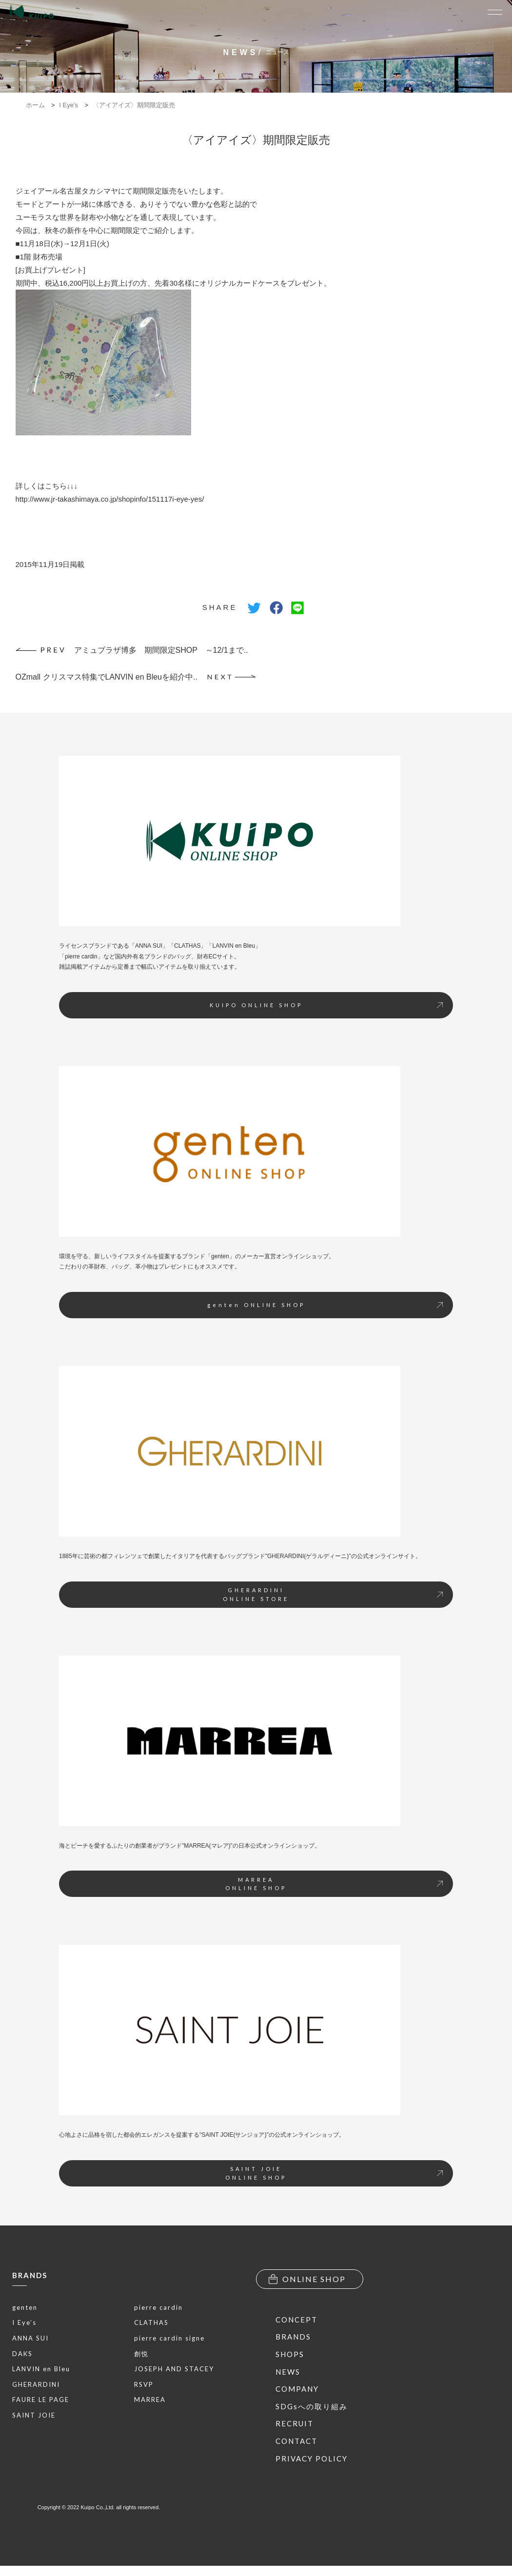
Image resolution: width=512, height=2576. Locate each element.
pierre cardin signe (169, 2338)
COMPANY (297, 2388)
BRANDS (29, 2275)
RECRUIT (295, 2423)
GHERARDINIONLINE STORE (333, 1594)
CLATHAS (151, 2322)
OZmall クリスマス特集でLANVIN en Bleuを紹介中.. (136, 677)
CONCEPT (296, 2319)
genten (25, 2307)
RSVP (144, 2384)
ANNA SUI (30, 2338)
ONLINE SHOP (307, 2279)
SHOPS (290, 2354)
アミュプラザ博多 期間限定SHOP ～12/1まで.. (132, 650)
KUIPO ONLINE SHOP (326, 1005)
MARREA (150, 2399)
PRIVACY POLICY (312, 2458)
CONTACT (296, 2441)
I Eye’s (24, 2322)
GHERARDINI (36, 2384)
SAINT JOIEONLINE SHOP (334, 2173)
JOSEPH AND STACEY (174, 2369)
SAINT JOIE (34, 2415)
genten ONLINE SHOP (325, 1305)
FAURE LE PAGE (40, 2399)
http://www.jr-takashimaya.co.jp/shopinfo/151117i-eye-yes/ (110, 499)
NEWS (288, 2371)
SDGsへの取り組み (312, 2406)
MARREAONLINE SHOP (334, 1884)
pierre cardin (158, 2307)
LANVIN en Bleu (41, 2369)
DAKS (22, 2354)
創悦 (141, 2354)
